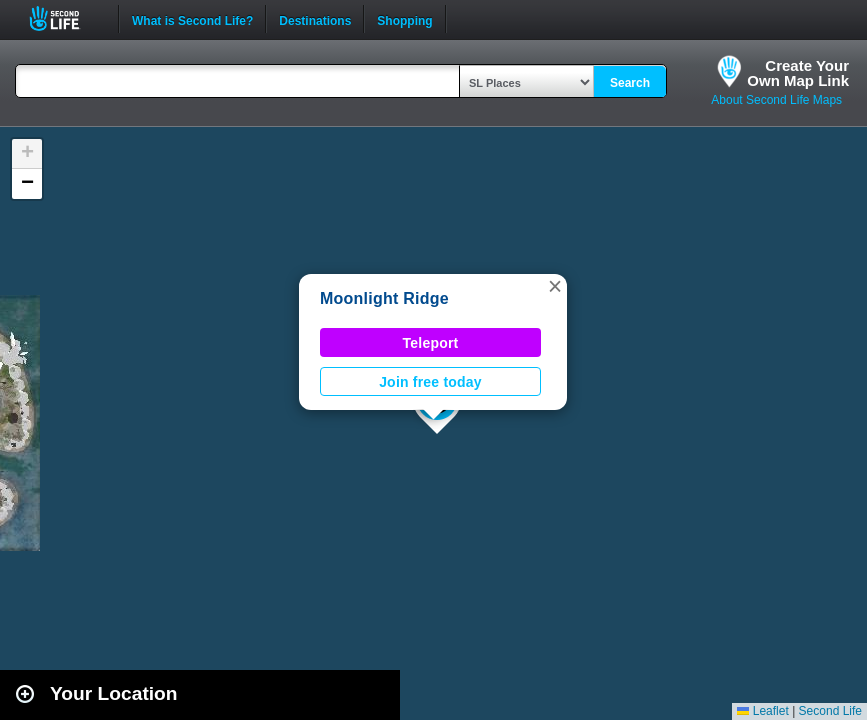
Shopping (404, 19)
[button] (555, 286)
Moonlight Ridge (384, 298)
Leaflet (762, 711)
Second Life (65, 18)
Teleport (431, 343)
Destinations (315, 19)
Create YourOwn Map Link (798, 73)
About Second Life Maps (776, 100)
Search (630, 83)
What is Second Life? (192, 19)
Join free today (430, 382)
